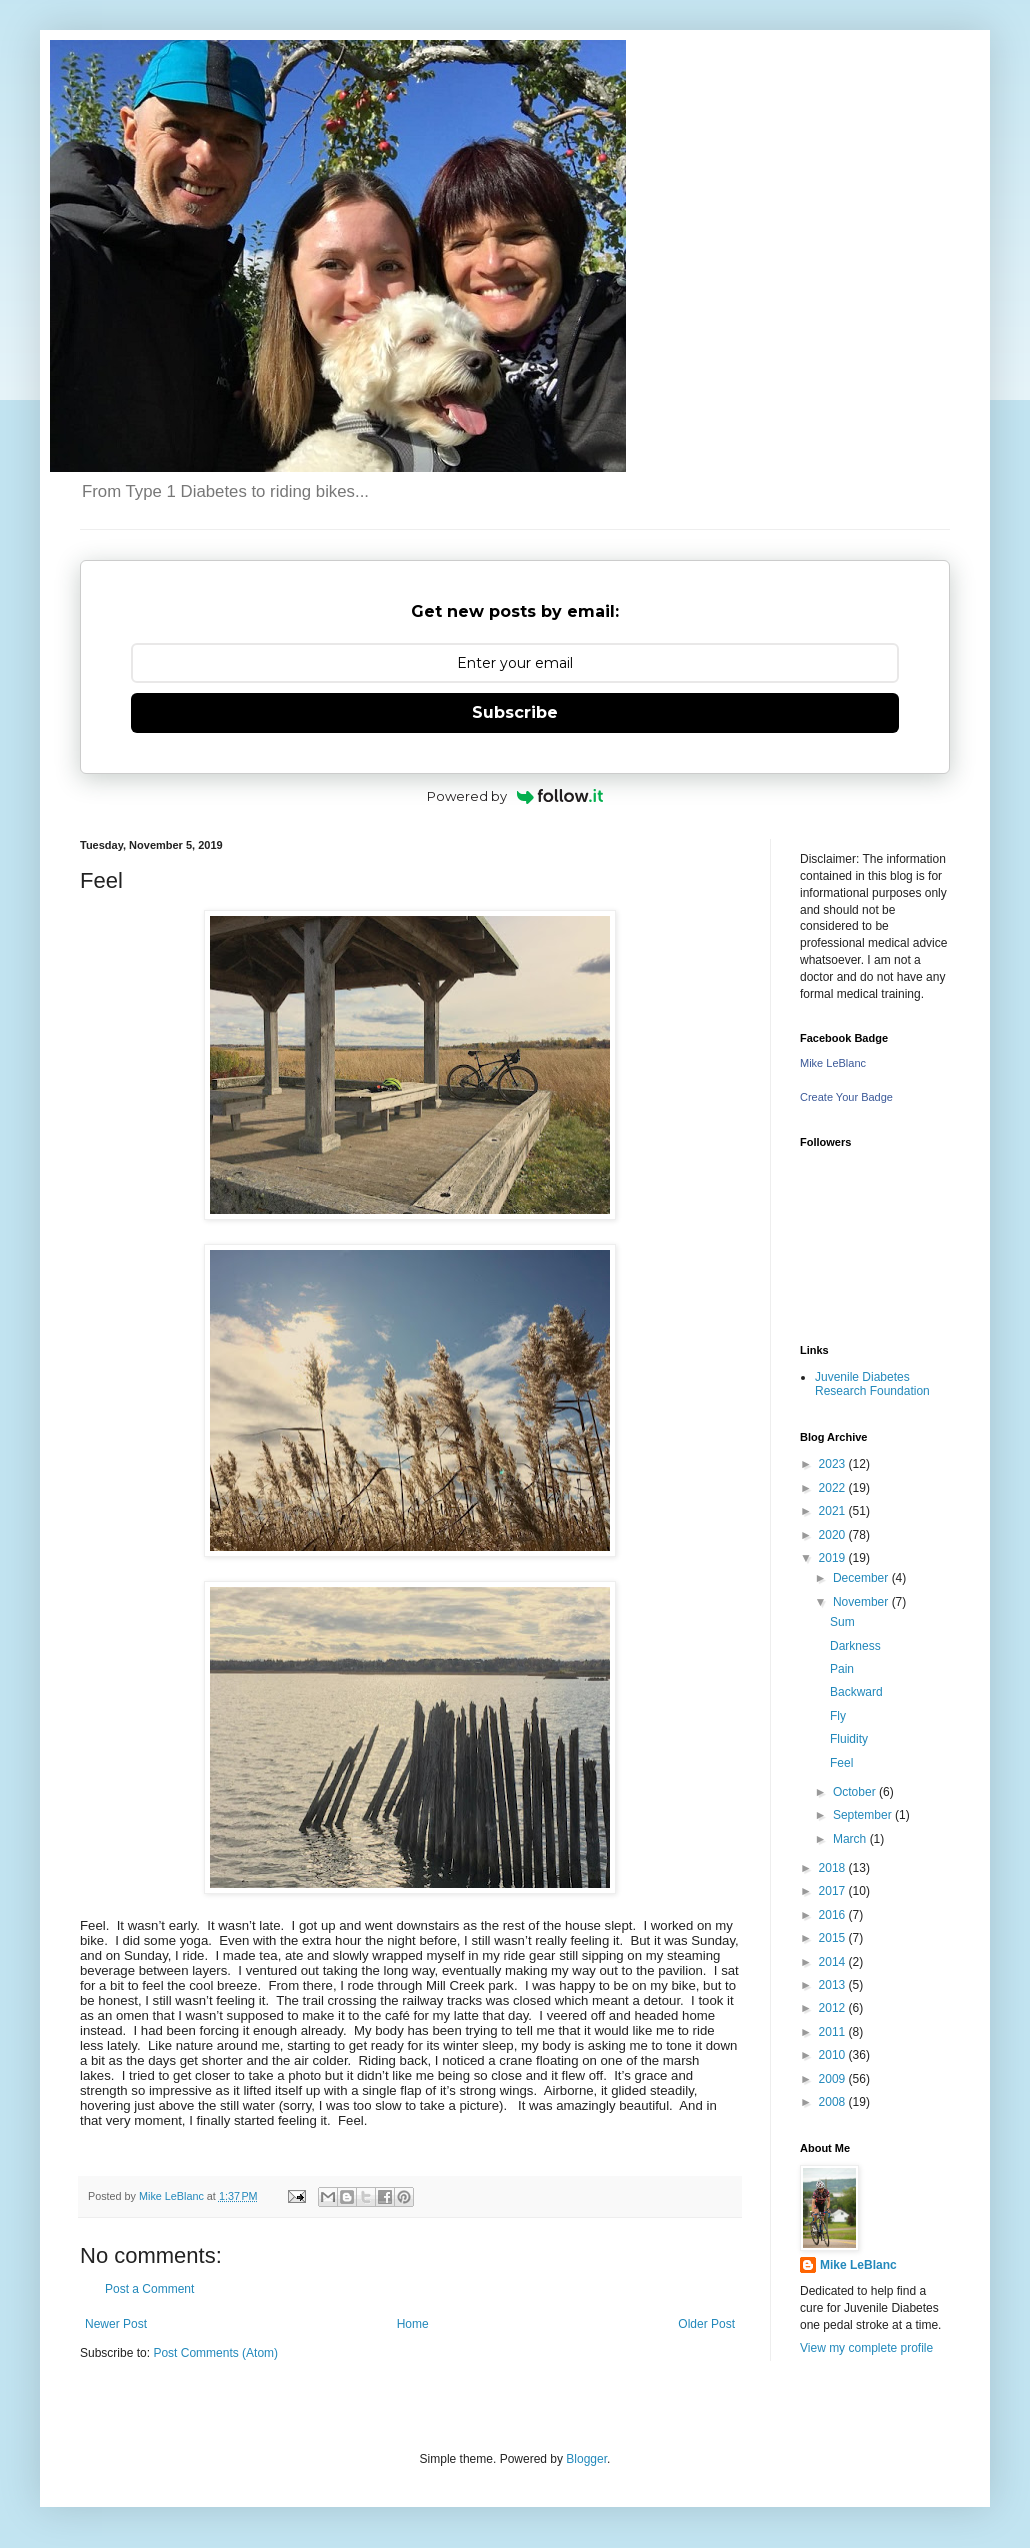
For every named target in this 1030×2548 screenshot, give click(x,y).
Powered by (515, 796)
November (862, 1602)
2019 (834, 1558)
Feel (841, 1763)
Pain (842, 1669)
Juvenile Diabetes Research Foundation (872, 1384)
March (851, 1839)
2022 (834, 1488)
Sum (842, 1622)
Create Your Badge (846, 1097)
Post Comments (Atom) (215, 2353)
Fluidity (849, 1739)
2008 (834, 2102)
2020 (834, 1535)
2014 (834, 1962)
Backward (856, 1692)
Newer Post (116, 2324)
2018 (834, 1868)
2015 (834, 1938)
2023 (834, 1464)
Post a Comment (149, 2289)
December (862, 1578)
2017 (834, 1891)
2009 (834, 2079)
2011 (834, 2032)
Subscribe (515, 712)
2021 (834, 1511)
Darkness (855, 1646)
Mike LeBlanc (833, 1063)
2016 (834, 1915)
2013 (834, 1985)
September (864, 1815)
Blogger (586, 2459)
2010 (834, 2055)
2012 (834, 2008)
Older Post (706, 2324)
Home (413, 2324)
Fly (838, 1716)
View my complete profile (866, 2348)
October (856, 1792)
